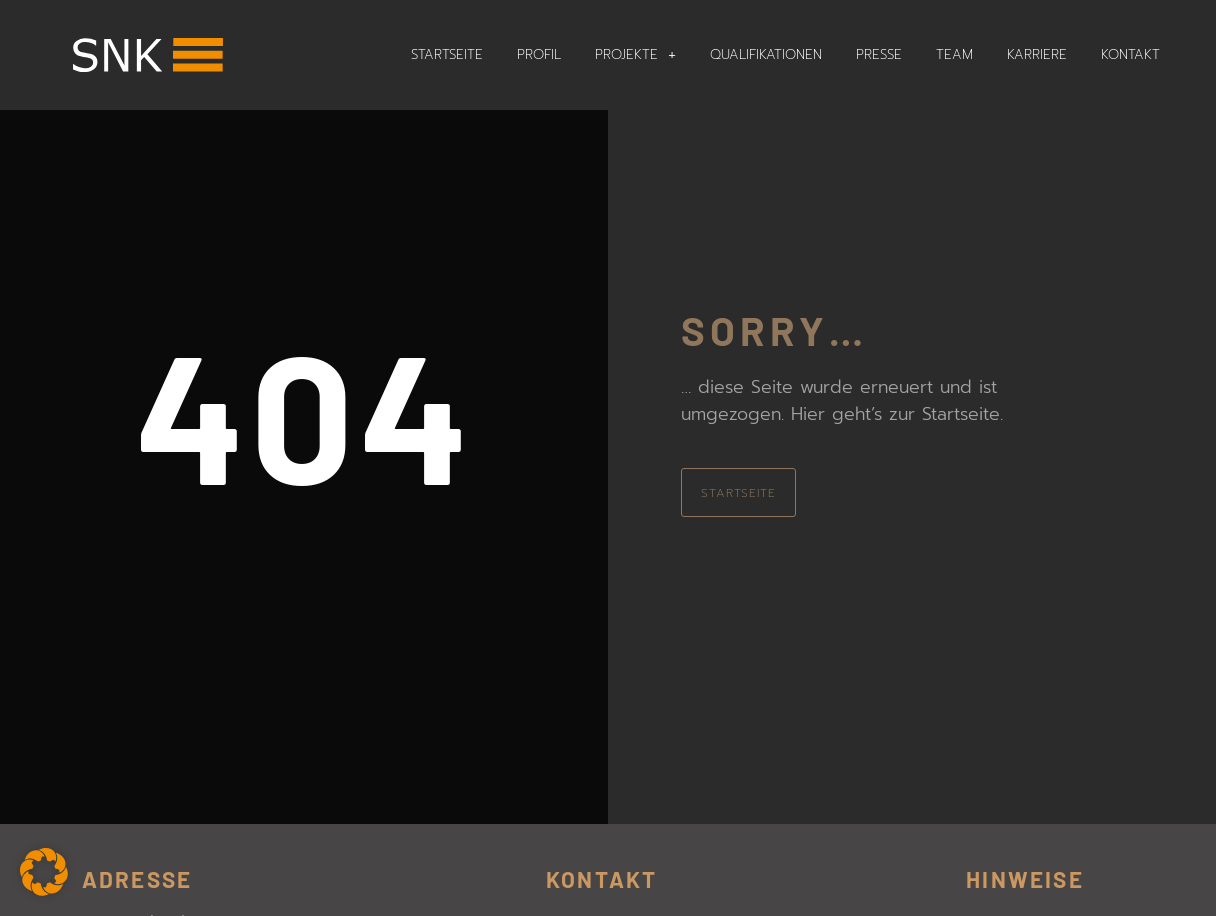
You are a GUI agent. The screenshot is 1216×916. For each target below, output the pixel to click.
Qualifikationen (766, 54)
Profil (539, 54)
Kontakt (1130, 54)
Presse (879, 54)
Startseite (447, 54)
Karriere (1037, 54)
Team (954, 54)
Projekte (635, 54)
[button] (44, 872)
